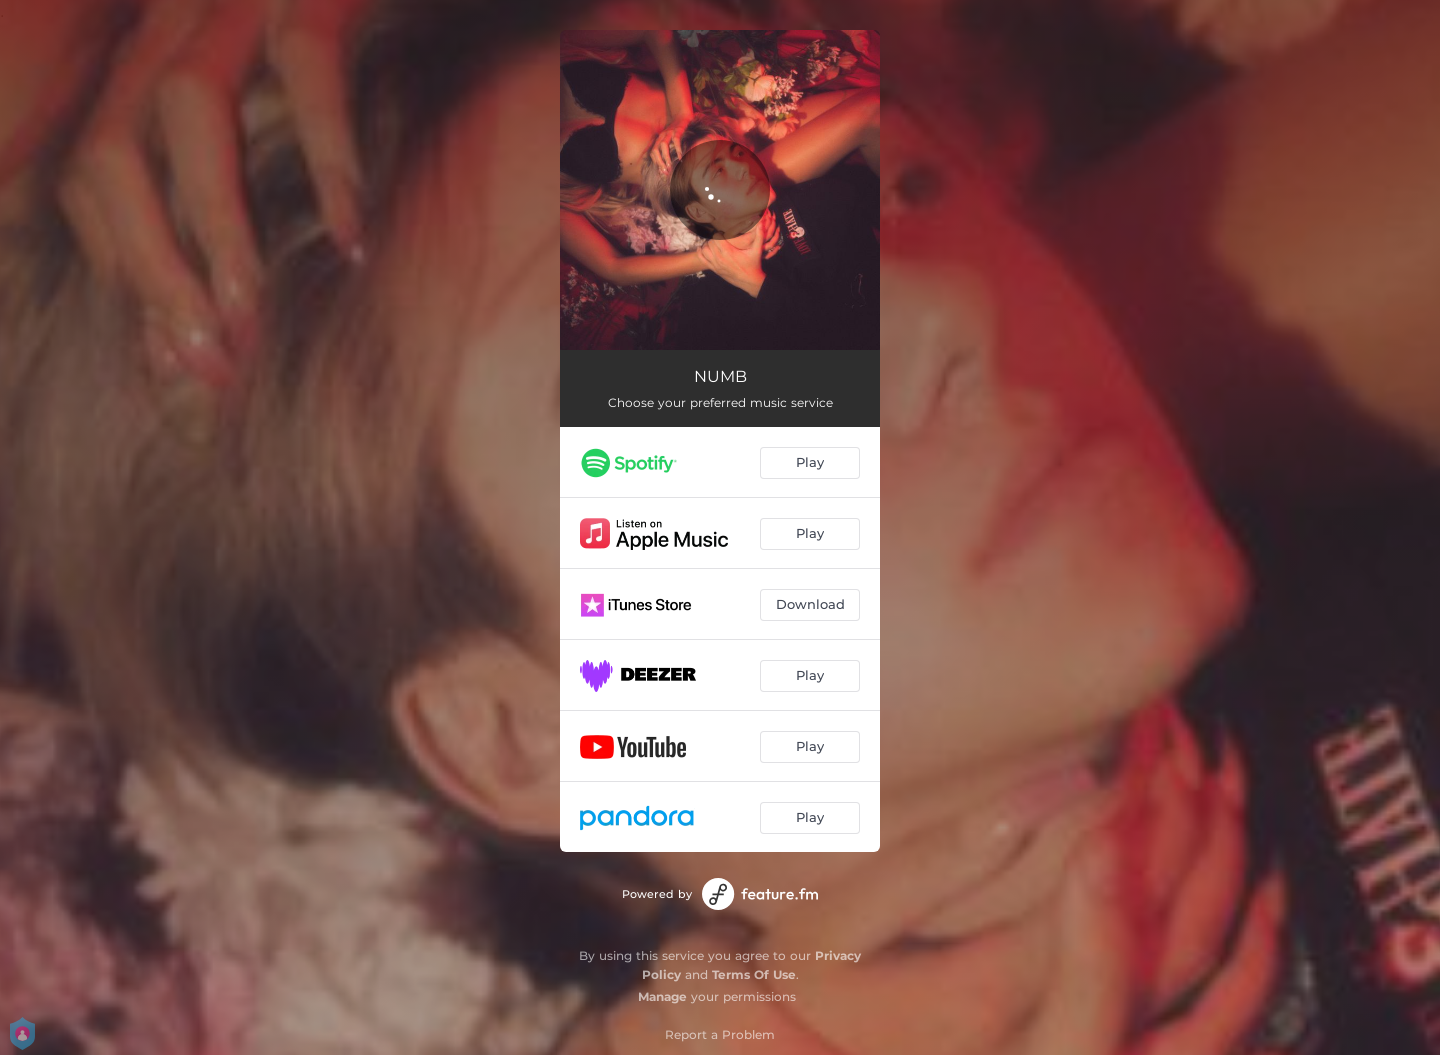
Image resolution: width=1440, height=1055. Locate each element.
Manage (662, 996)
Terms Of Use (754, 974)
